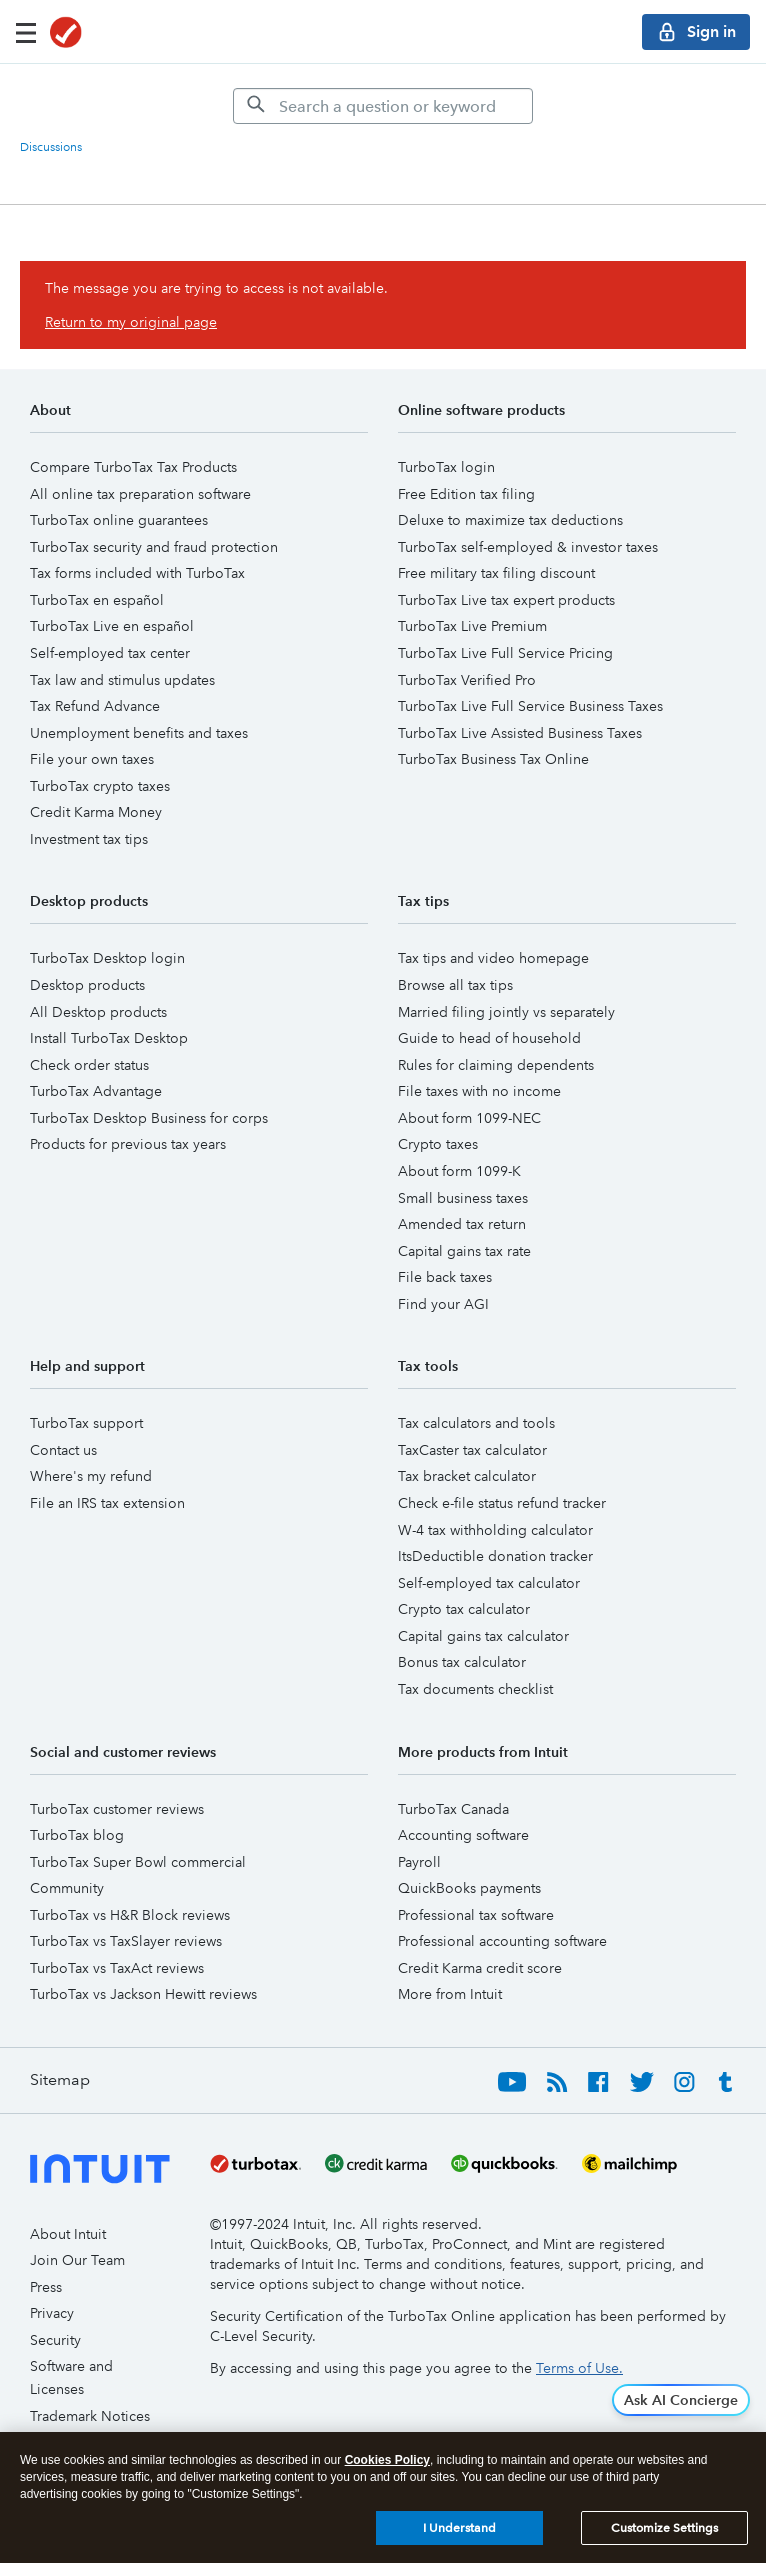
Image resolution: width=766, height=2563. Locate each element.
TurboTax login (446, 467)
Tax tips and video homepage (493, 958)
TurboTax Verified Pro (467, 680)
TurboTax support (86, 1423)
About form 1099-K (459, 1171)
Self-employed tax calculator (489, 1583)
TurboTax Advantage (96, 1091)
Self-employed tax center (110, 653)
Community (67, 1888)
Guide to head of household (489, 1038)
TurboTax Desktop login (107, 958)
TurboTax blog (77, 1835)
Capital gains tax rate (464, 1251)
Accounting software (463, 1835)
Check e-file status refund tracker (502, 1503)
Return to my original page (131, 322)
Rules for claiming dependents (496, 1065)
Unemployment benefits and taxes (139, 733)
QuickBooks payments (469, 1888)
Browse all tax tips (455, 985)
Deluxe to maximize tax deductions (510, 520)
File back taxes (445, 1277)
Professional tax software (476, 1915)
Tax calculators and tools (476, 1423)
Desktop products (87, 985)
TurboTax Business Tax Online (493, 759)
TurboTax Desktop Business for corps (149, 1118)
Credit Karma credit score (480, 1968)
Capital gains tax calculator (483, 1636)
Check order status (89, 1065)
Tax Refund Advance (95, 706)
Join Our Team (77, 2260)
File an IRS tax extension (107, 1503)
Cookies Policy (387, 2460)
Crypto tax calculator (464, 1609)
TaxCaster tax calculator (472, 1450)
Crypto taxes (438, 1144)
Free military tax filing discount (496, 573)
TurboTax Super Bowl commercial (138, 1862)
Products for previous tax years (128, 1144)
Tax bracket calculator (467, 1476)
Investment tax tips (89, 839)
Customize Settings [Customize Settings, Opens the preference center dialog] (664, 2528)
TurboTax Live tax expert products (506, 600)
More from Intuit (450, 1994)
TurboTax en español (97, 600)
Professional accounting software (502, 1941)
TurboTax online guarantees (119, 520)
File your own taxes (92, 759)
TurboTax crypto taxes (100, 786)
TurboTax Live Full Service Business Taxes (530, 706)
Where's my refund (91, 1476)
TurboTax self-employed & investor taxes (528, 547)
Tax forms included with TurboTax (137, 573)
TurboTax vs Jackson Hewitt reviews (143, 1994)
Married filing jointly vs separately (506, 1012)
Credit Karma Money (96, 812)
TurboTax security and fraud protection (154, 547)
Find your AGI (443, 1304)
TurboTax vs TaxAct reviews (117, 1968)
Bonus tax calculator (462, 1662)
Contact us (63, 1450)
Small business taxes (463, 1198)
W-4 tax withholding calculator (495, 1530)
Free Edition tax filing (466, 494)
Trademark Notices (90, 2416)
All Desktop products (98, 1012)
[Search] (383, 106)
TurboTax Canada (453, 1809)
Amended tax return (462, 1224)
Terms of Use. (579, 2368)
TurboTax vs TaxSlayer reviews (126, 1941)
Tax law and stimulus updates (122, 680)
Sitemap (60, 2079)
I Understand (459, 2528)
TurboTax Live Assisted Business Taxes (520, 733)
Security (55, 2340)
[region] (383, 2497)
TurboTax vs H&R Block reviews (130, 1915)
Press (46, 2287)
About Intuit (68, 2234)
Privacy (52, 2313)
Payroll (419, 1862)
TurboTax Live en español (112, 626)
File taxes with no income (479, 1091)
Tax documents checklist (475, 1689)
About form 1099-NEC (469, 1118)
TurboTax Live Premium (472, 626)
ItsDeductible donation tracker (495, 1556)
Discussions (51, 147)
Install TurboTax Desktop (109, 1038)
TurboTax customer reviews (117, 1809)
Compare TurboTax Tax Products (133, 467)
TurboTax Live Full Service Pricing (505, 653)
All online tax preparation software (140, 494)
